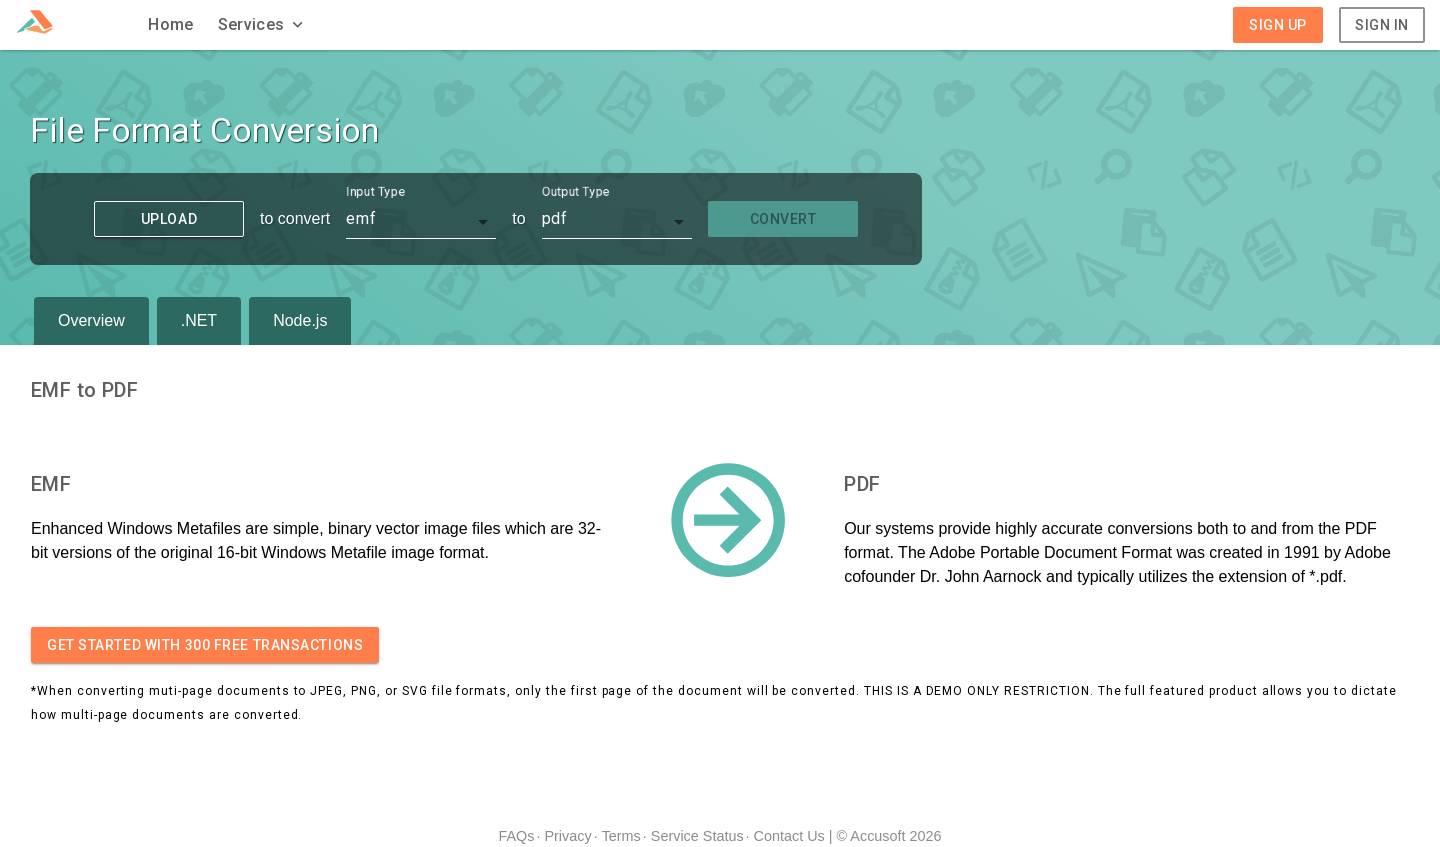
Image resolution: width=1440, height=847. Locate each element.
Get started (205, 645)
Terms (621, 836)
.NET (199, 320)
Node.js (300, 320)
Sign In (1382, 25)
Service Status (697, 836)
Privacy (567, 836)
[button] (263, 25)
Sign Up (1278, 25)
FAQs (516, 836)
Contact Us (789, 836)
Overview (91, 320)
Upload (169, 219)
